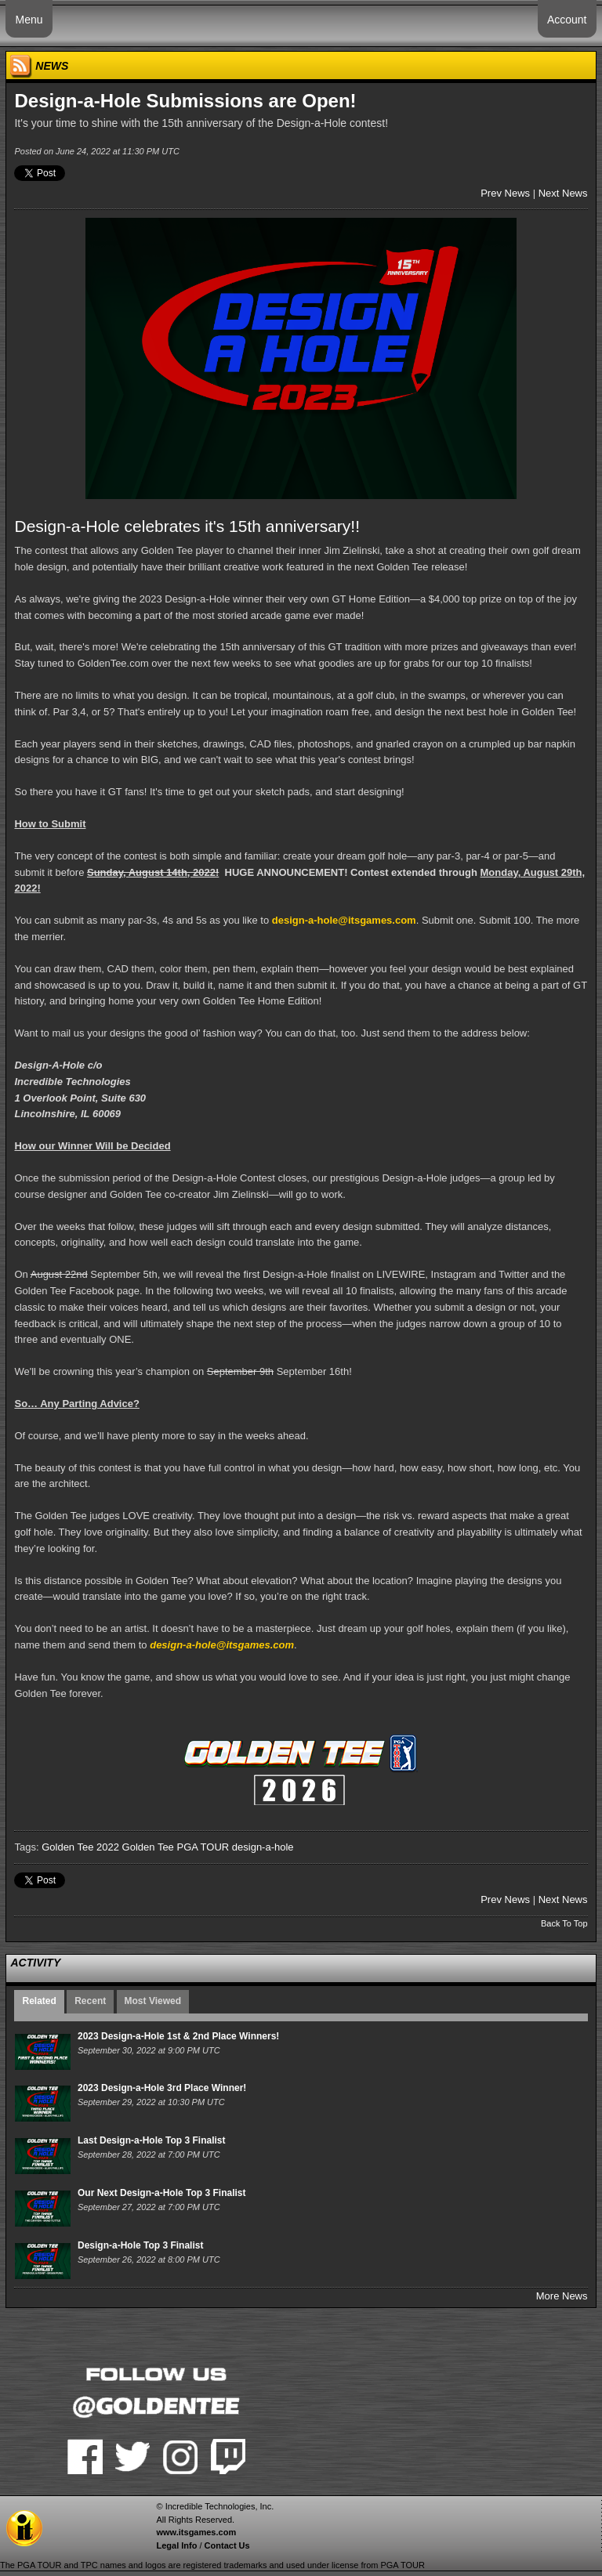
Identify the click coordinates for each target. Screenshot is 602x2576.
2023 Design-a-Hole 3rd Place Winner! (162, 2087)
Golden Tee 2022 (80, 1847)
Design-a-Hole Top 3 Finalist (140, 2245)
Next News (563, 193)
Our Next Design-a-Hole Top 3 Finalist (161, 2192)
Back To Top (564, 1923)
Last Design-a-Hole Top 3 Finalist (151, 2140)
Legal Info (176, 2545)
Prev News (505, 193)
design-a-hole (263, 1847)
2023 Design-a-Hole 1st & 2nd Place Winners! (178, 2036)
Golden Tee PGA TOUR (176, 1847)
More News (562, 2296)
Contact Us (227, 2545)
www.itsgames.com (196, 2532)
